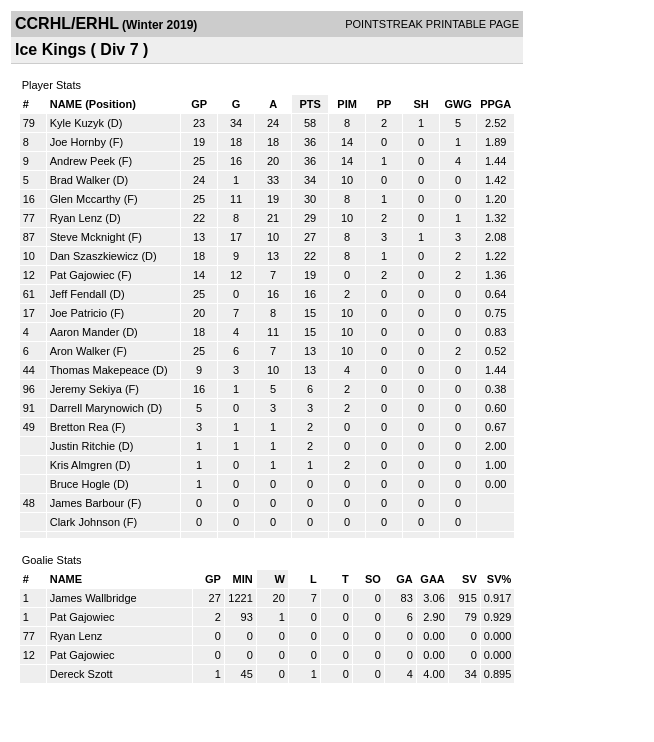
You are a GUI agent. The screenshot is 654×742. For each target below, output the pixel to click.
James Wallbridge (93, 598)
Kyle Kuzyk (77, 123)
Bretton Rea (79, 427)
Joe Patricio (78, 313)
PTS (309, 104)
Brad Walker (80, 180)
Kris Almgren (81, 465)
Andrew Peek (82, 161)
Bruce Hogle (80, 484)
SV (469, 579)
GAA (432, 579)
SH (420, 104)
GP (199, 104)
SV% (499, 579)
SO (373, 579)
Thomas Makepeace (100, 370)
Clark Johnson (85, 522)
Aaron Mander (85, 332)
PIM (347, 104)
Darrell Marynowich (97, 408)
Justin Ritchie (82, 446)
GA (404, 579)
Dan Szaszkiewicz (94, 256)
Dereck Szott (81, 674)
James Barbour (87, 503)
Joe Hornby (78, 142)
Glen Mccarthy (85, 199)
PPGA (495, 104)
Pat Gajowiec (82, 275)
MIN (243, 579)
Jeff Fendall (78, 294)
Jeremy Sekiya (86, 389)
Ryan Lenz (76, 218)
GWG (458, 104)
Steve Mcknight (87, 237)
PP (384, 104)
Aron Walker (80, 351)
